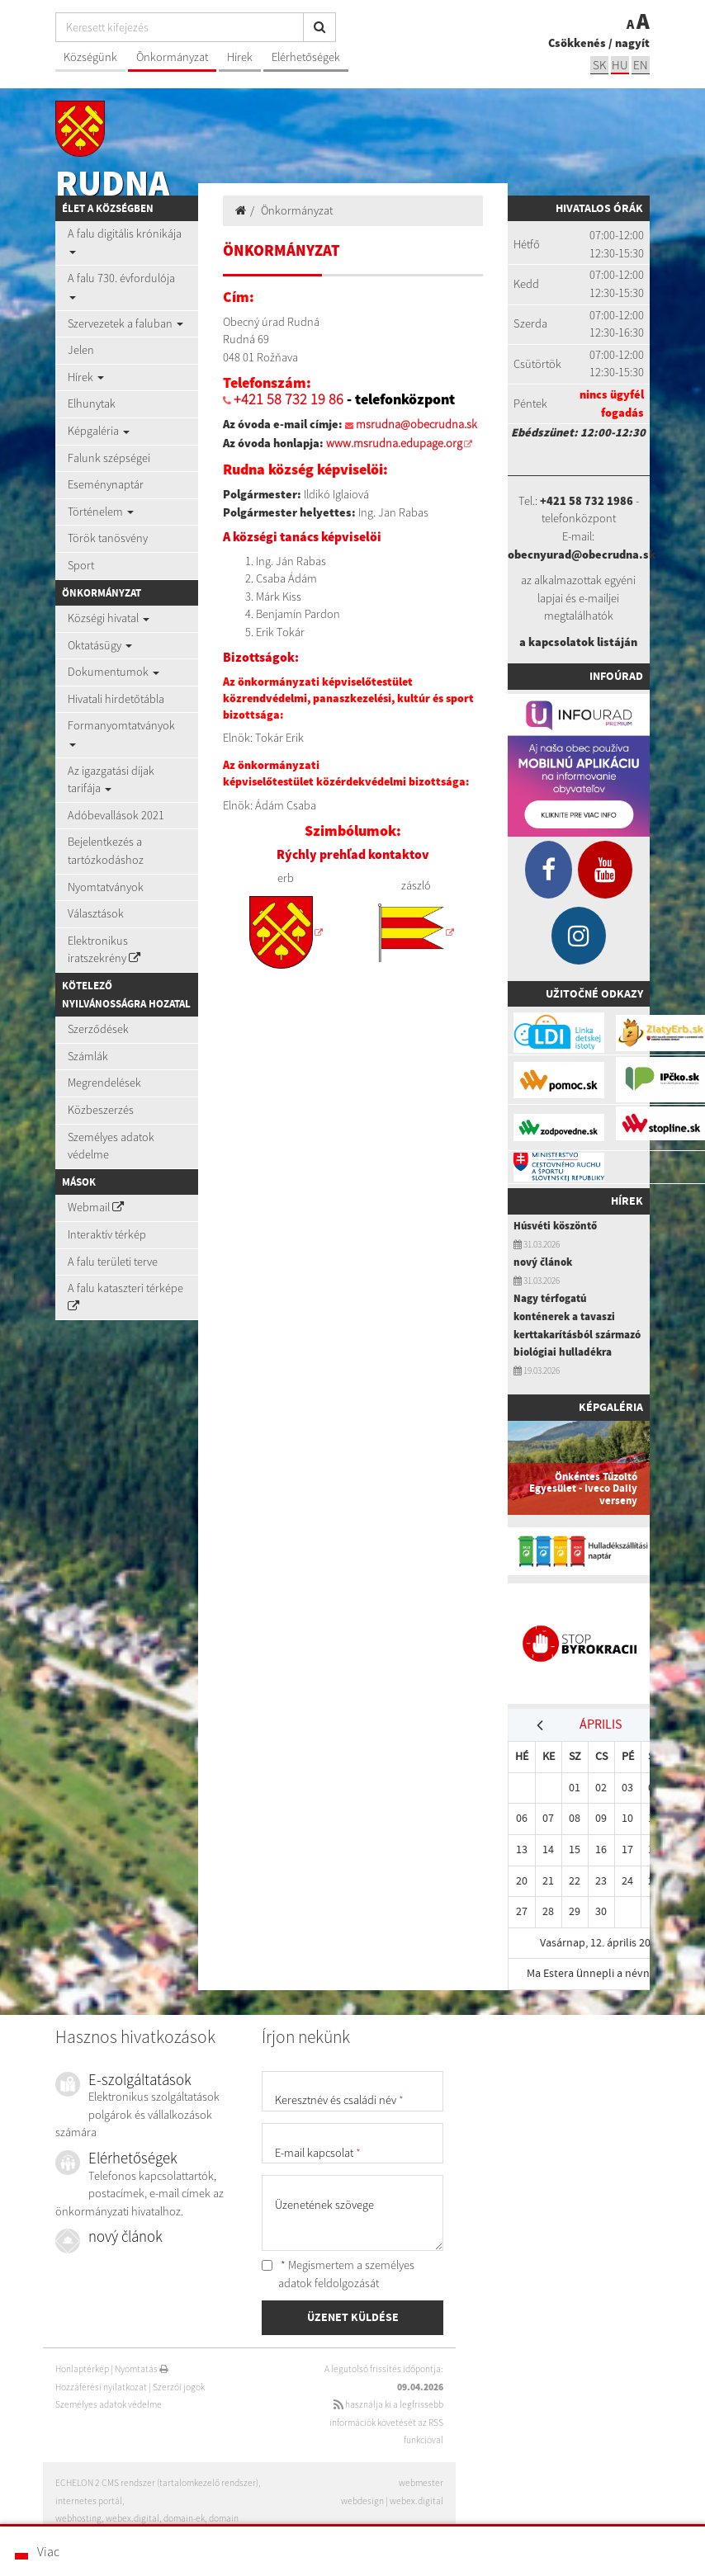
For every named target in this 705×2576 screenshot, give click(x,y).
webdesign (362, 2501)
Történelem (101, 511)
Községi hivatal (108, 618)
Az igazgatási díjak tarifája (111, 779)
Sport (81, 565)
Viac (48, 2551)
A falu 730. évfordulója (121, 285)
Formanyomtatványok (121, 732)
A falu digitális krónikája (125, 240)
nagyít (632, 42)
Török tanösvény (108, 538)
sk (599, 65)
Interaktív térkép (107, 1234)
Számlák (88, 1056)
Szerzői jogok (179, 2387)
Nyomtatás (141, 2369)
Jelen (81, 349)
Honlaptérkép (82, 2369)
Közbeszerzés (101, 1109)
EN (640, 65)
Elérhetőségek (306, 57)
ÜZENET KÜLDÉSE (353, 2317)
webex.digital (416, 2501)
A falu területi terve (113, 1261)
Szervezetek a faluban (125, 323)
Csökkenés (577, 42)
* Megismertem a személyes (338, 2274)
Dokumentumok (113, 671)
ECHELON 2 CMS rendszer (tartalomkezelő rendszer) (156, 2483)
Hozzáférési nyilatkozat (101, 2387)
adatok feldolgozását (328, 2283)
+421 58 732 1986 (586, 500)
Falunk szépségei (109, 458)
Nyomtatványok (106, 887)
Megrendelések (104, 1082)
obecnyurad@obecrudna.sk (581, 554)
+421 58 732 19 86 (288, 398)
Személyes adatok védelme (111, 1146)
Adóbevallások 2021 (116, 815)
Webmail (96, 1207)
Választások (96, 913)
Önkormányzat (172, 57)
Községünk (90, 57)
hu (620, 65)
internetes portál (88, 2501)
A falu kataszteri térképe (125, 1296)
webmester (421, 2483)
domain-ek (184, 2518)
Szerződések (98, 1028)
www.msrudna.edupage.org (394, 443)
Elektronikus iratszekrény (104, 949)
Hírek (240, 57)
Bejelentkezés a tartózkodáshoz (106, 850)
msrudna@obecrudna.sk (416, 424)
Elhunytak (92, 403)
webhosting (78, 2518)
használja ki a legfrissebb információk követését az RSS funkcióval (386, 2422)
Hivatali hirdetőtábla (116, 698)
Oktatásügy (100, 645)
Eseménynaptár (106, 484)
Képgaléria (99, 430)
